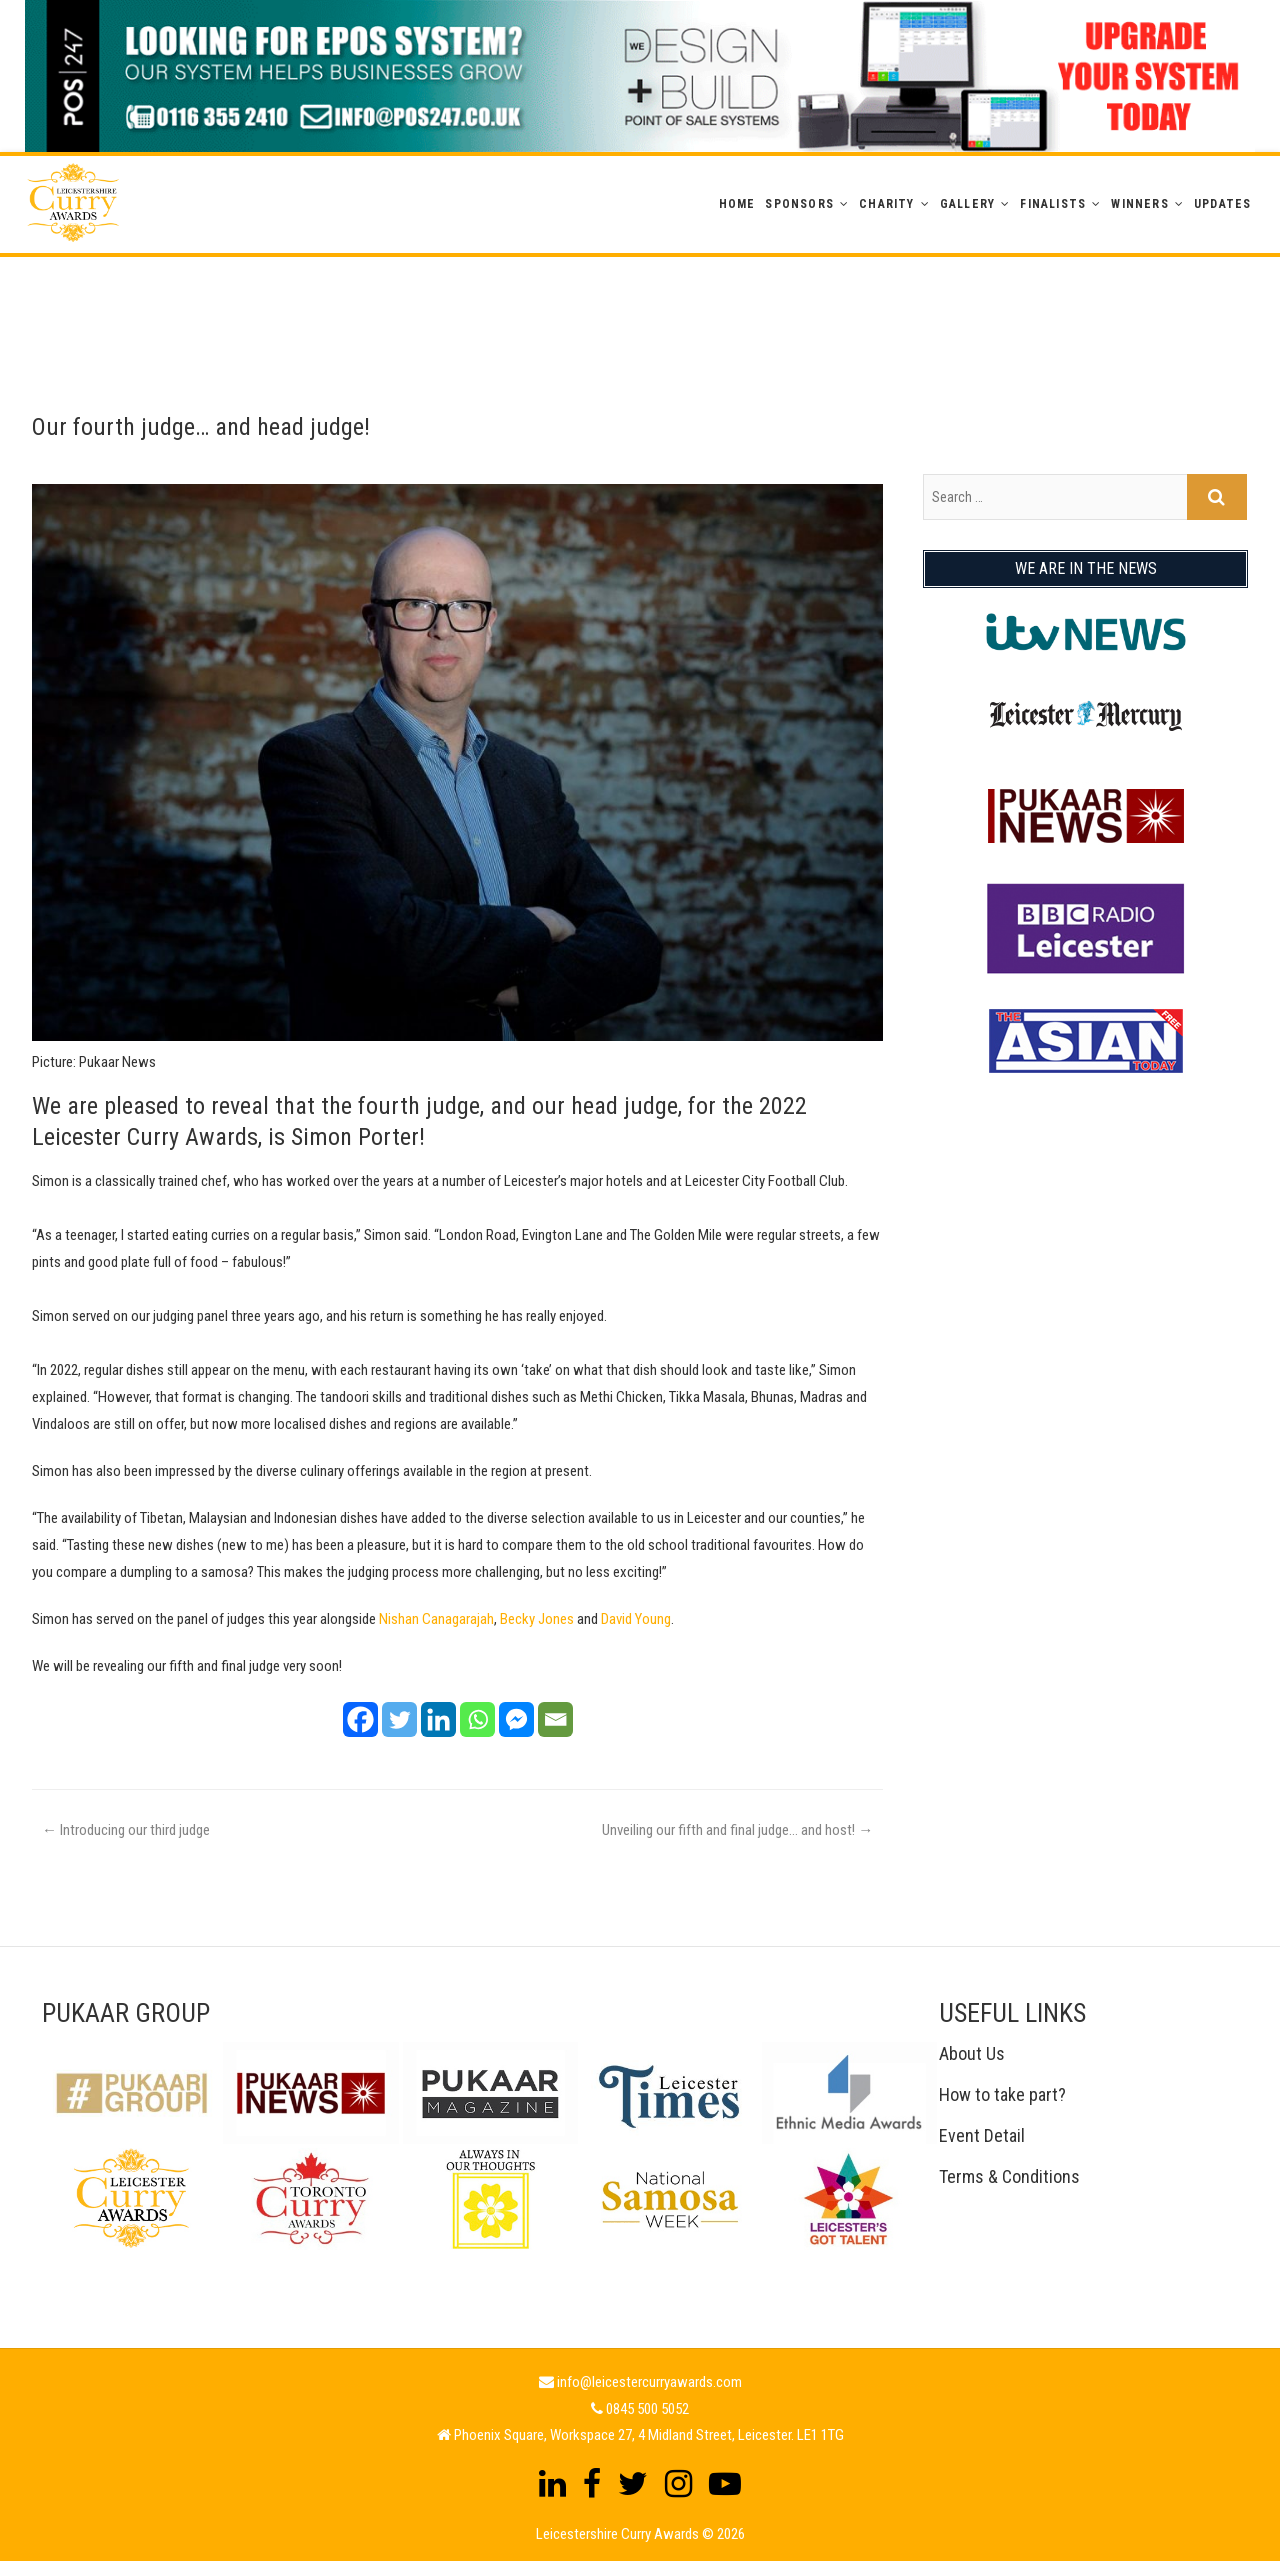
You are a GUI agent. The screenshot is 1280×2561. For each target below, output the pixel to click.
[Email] (555, 1719)
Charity (886, 204)
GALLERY (967, 204)
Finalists (1053, 204)
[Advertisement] (640, 302)
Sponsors (799, 204)
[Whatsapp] (477, 1719)
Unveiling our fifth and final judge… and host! (737, 1830)
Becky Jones (537, 1619)
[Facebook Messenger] (516, 1719)
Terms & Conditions (1009, 2176)
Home (737, 204)
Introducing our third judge (126, 1830)
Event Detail (982, 2135)
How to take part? (1002, 2094)
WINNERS (1139, 204)
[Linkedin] (438, 1719)
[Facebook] (360, 1719)
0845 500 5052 (647, 2409)
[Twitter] (399, 1719)
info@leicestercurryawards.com (649, 2382)
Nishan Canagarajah (436, 1619)
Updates (1222, 204)
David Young (636, 1619)
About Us (972, 2053)
